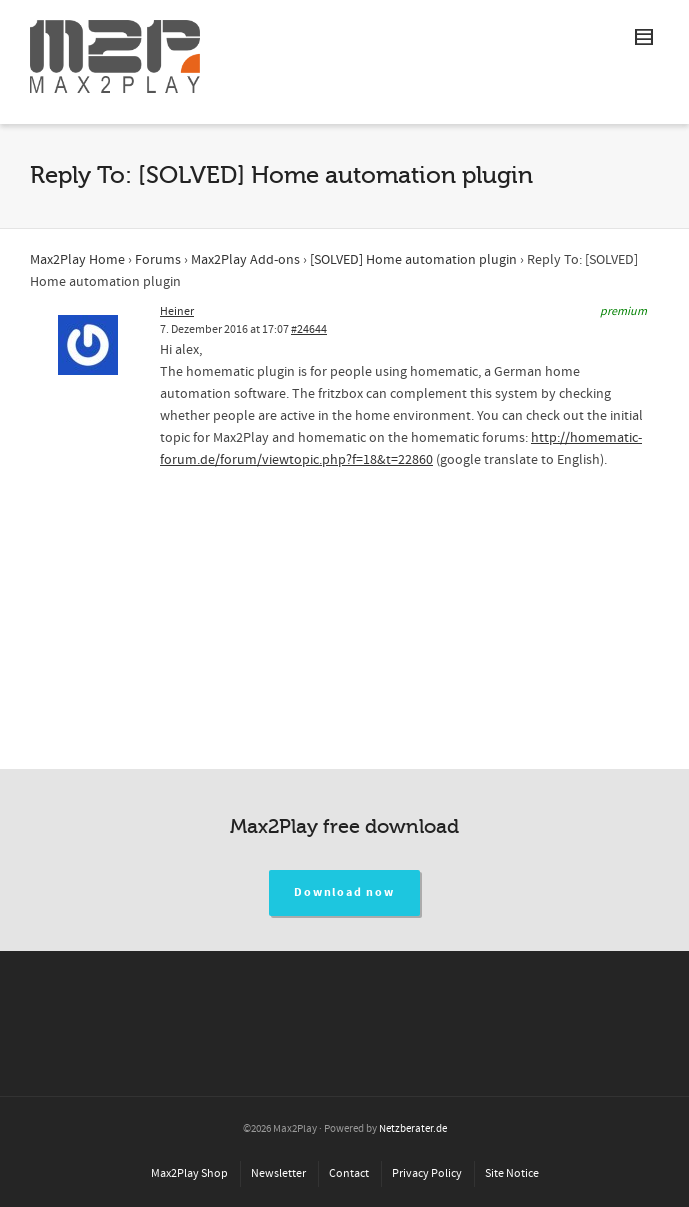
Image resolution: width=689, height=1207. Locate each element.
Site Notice (512, 1173)
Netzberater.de (413, 1129)
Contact (349, 1173)
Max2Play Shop (189, 1173)
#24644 (309, 329)
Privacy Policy (427, 1173)
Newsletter (278, 1173)
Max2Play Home (77, 260)
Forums (158, 260)
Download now (344, 892)
